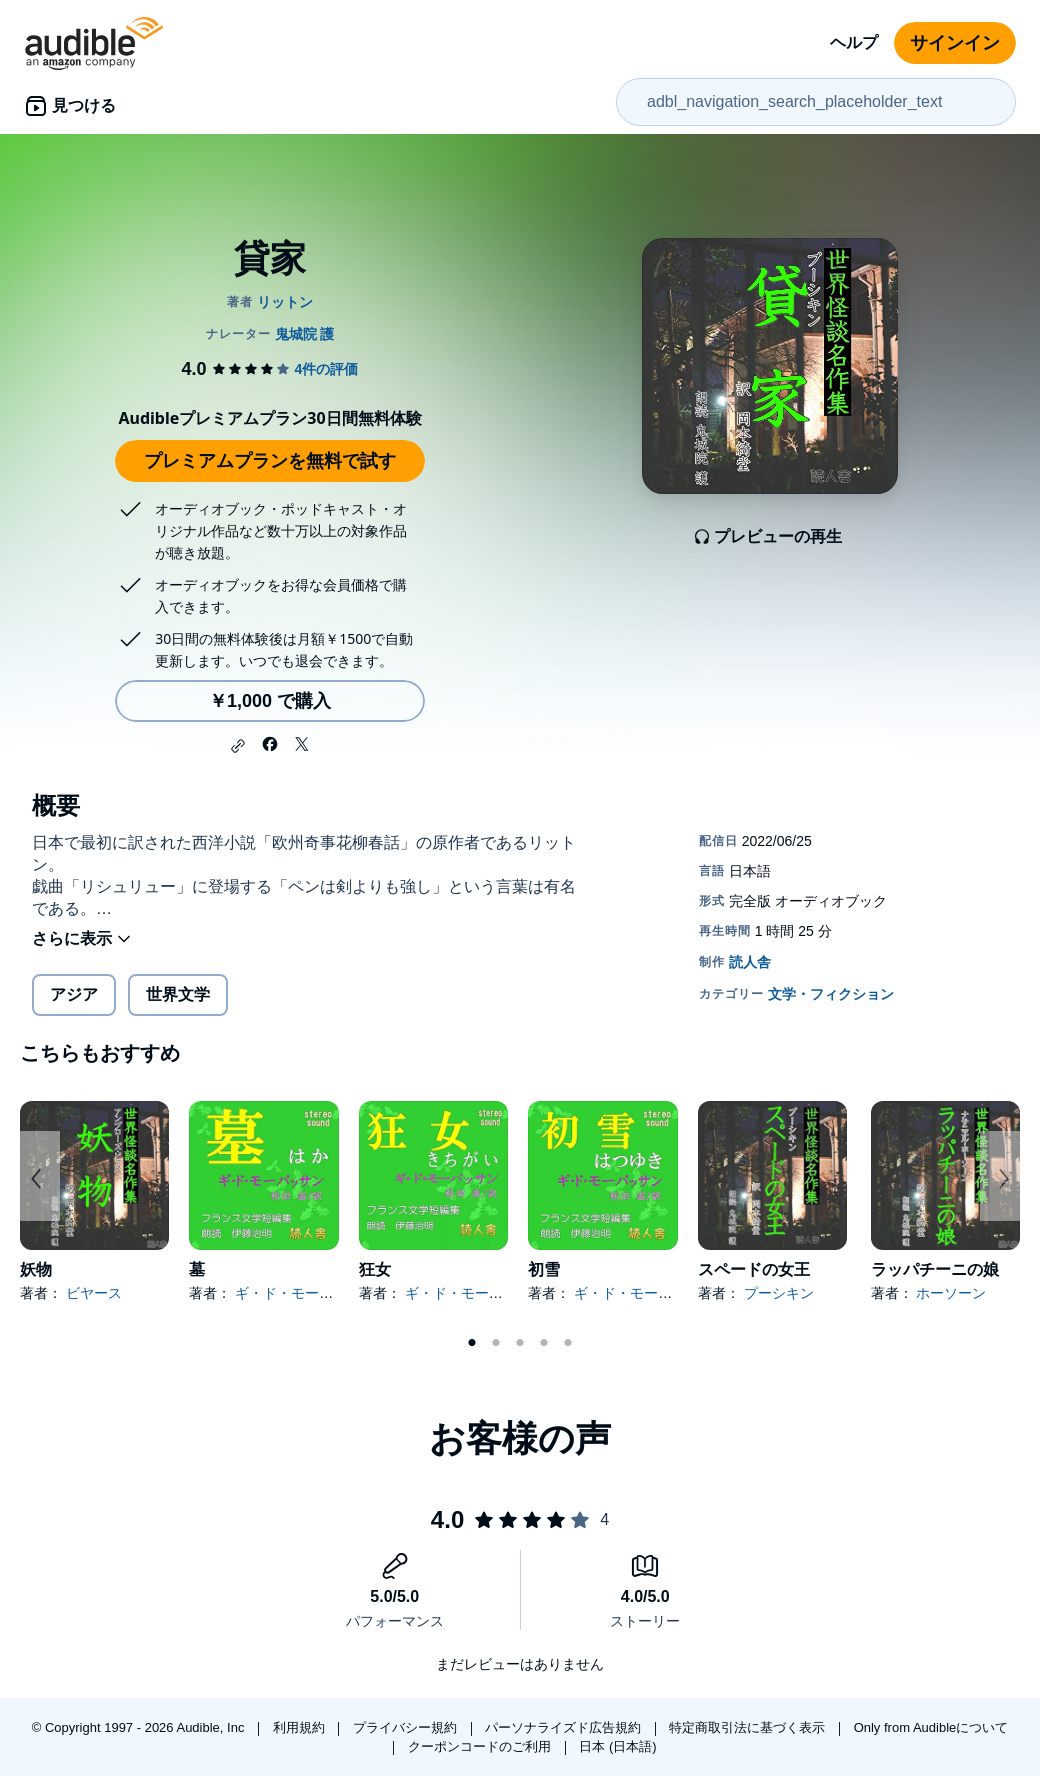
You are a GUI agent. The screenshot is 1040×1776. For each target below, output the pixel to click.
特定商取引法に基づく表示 (749, 1727)
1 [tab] (472, 1343)
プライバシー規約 (407, 1727)
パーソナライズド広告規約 (565, 1727)
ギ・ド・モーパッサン (305, 1293)
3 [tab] (520, 1343)
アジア (74, 994)
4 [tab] (544, 1343)
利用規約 (301, 1727)
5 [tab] (568, 1343)
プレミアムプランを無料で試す (270, 461)
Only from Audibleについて (931, 1727)
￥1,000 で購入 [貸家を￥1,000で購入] (270, 701)
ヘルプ (854, 42)
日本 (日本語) (617, 1746)
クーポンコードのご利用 (481, 1746)
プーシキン (779, 1293)
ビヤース (94, 1293)
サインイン (955, 43)
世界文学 (178, 994)
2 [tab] (496, 1343)
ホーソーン (951, 1293)
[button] (238, 746)
